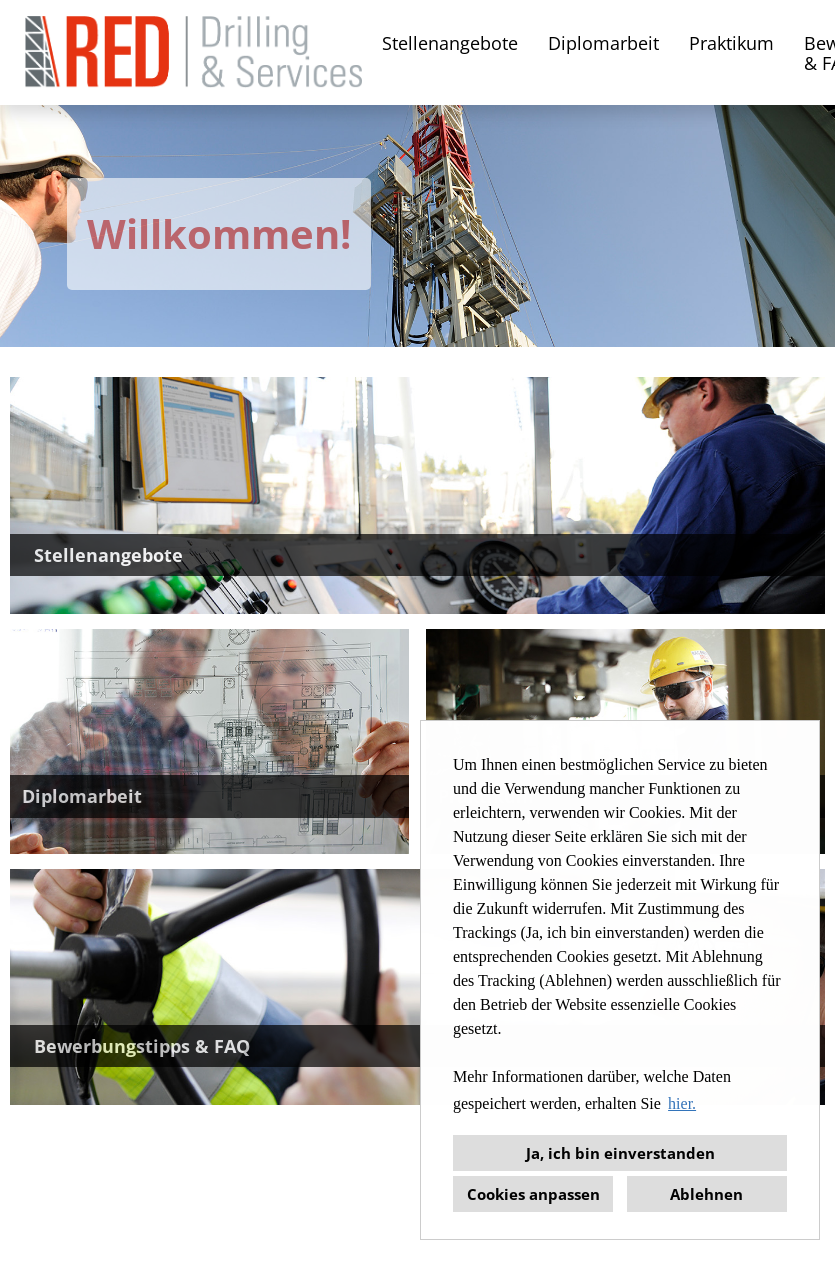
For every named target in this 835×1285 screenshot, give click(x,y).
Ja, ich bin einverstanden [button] (620, 1153)
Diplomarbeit (603, 43)
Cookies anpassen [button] (533, 1194)
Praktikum (731, 43)
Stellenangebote (450, 43)
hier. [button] (682, 1103)
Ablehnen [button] (706, 1194)
